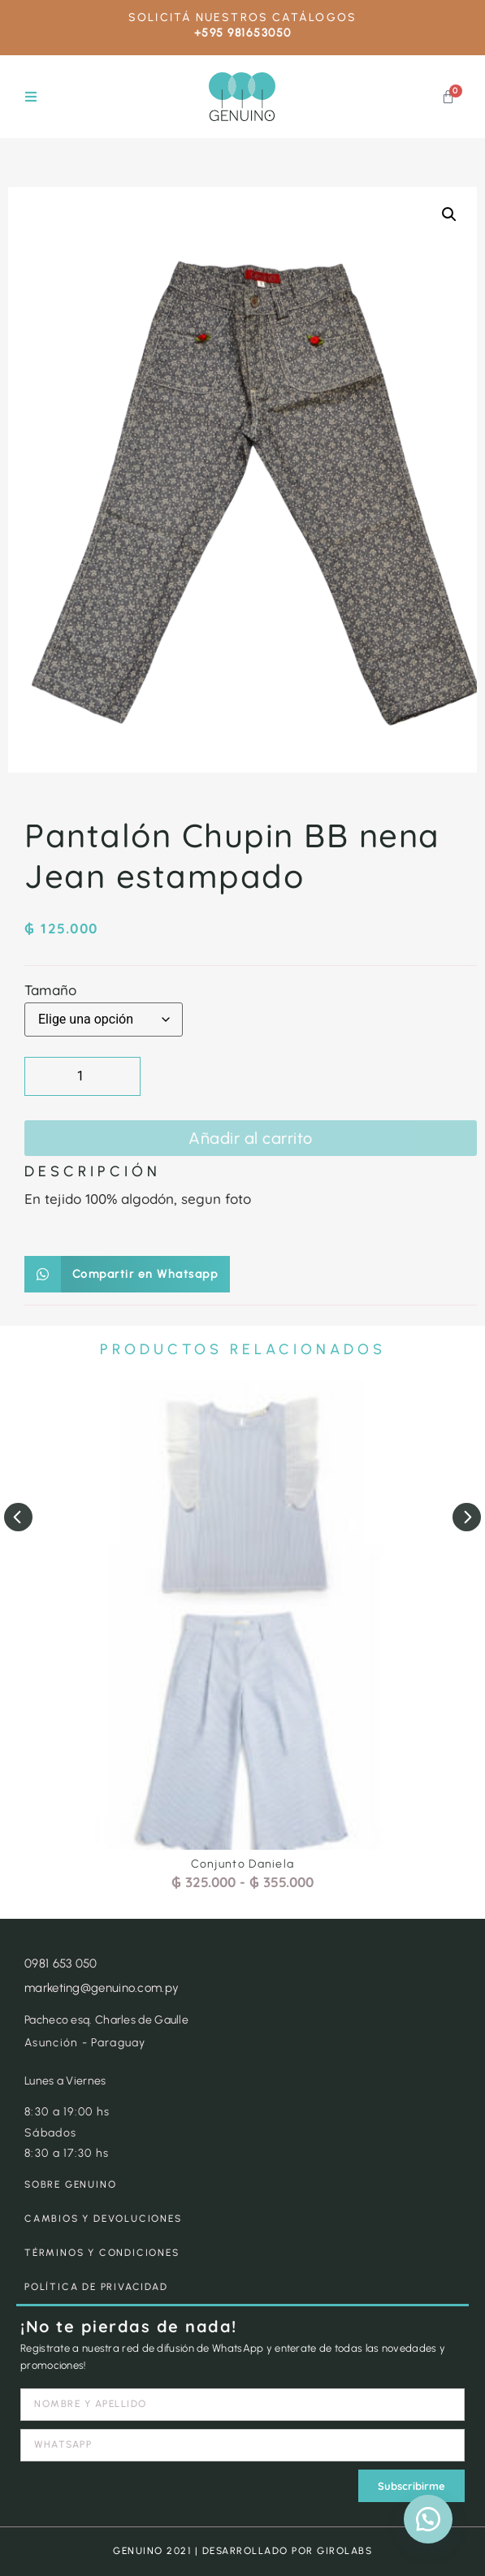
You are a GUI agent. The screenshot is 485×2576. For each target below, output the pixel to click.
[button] (30, 97)
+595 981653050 (243, 33)
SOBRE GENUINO (70, 2184)
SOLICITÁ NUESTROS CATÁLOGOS (242, 17)
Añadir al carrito (250, 1138)
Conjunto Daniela (243, 1864)
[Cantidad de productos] (82, 1076)
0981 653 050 (60, 1963)
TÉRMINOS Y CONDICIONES (102, 2252)
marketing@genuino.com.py (101, 1988)
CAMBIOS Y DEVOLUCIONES (103, 2218)
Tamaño (50, 989)
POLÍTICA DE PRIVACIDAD (96, 2286)
